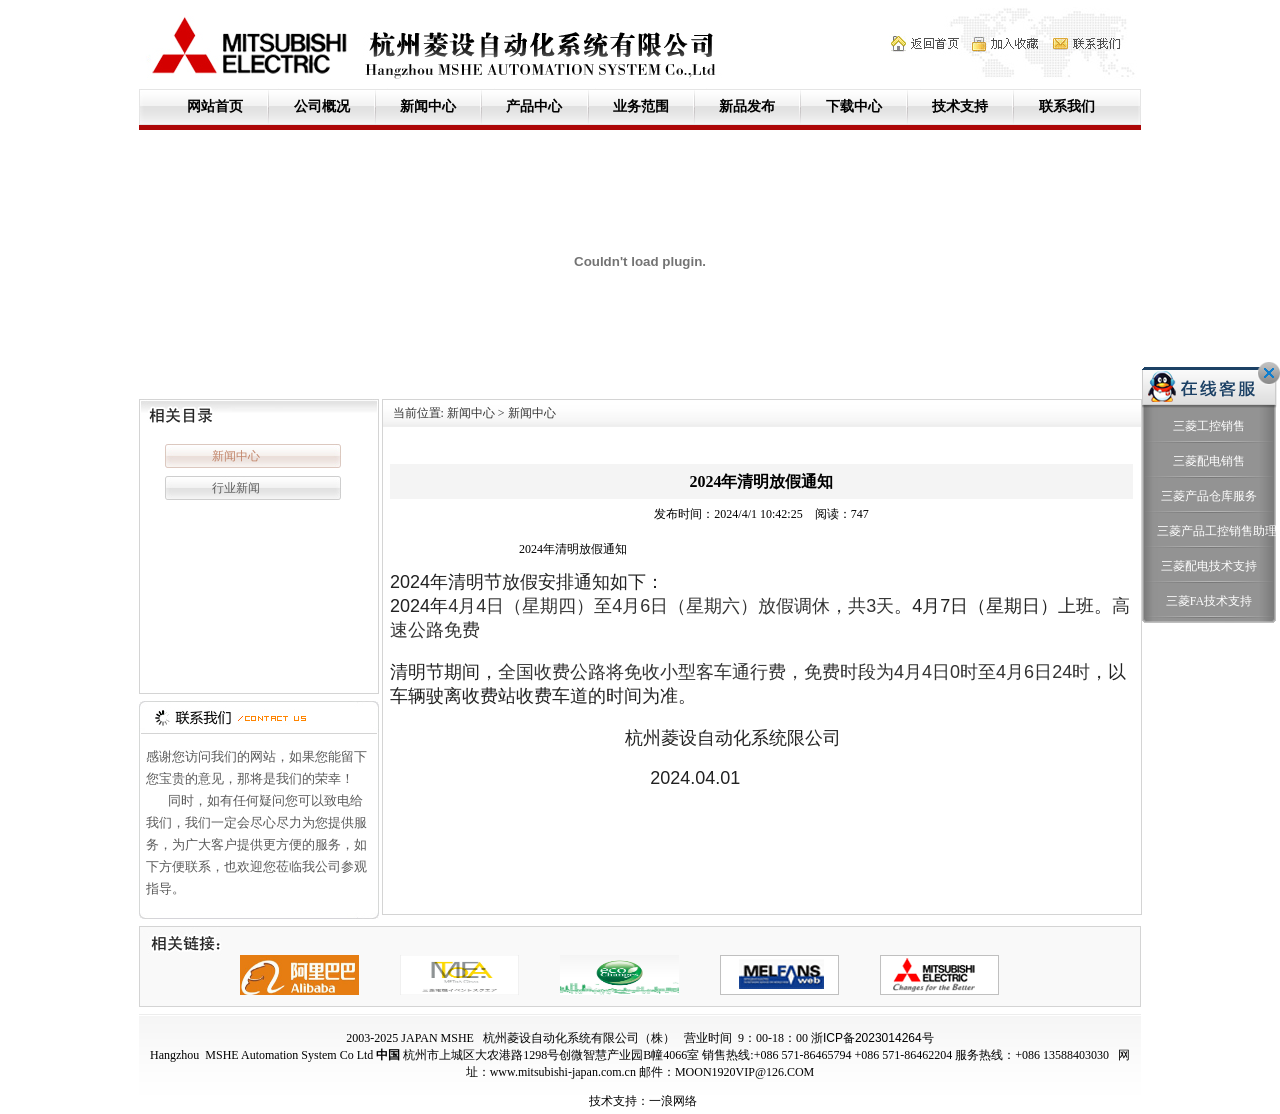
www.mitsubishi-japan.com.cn (563, 1072)
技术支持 (960, 106)
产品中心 (534, 106)
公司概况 (322, 106)
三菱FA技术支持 (1209, 549)
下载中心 (854, 106)
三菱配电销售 (1209, 409)
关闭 (1269, 321)
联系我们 (1067, 106)
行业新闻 (236, 488)
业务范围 (641, 106)
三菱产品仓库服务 (1209, 444)
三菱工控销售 (1209, 374)
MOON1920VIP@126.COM (744, 1072)
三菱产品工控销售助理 (1209, 479)
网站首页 (215, 106)
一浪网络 (673, 1101)
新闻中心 (428, 106)
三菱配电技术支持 (1209, 514)
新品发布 (747, 106)
